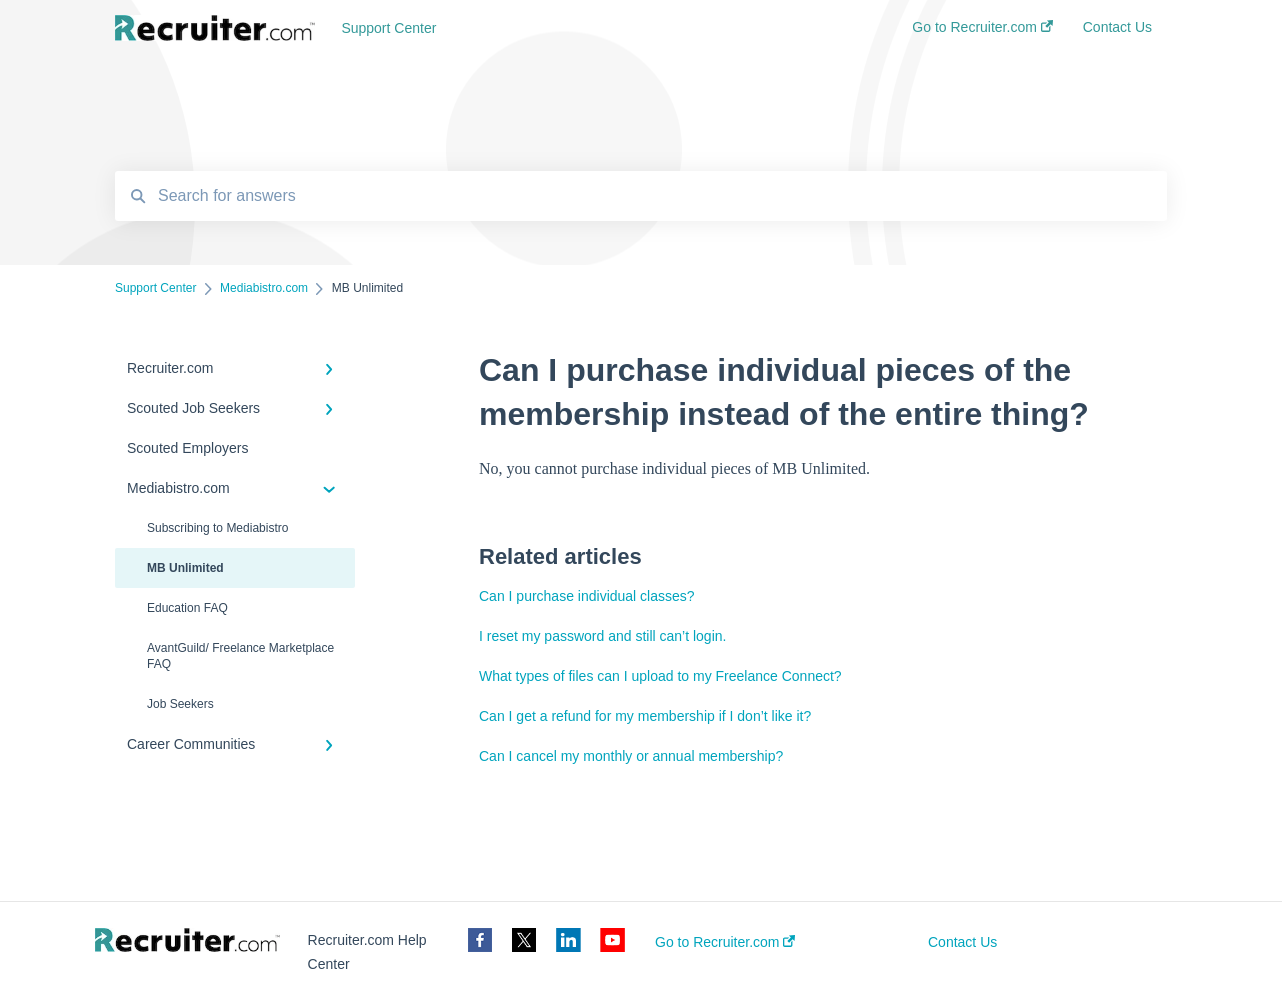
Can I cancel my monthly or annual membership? (631, 756)
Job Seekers (180, 704)
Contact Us (962, 942)
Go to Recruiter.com (725, 942)
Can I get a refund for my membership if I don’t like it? (645, 716)
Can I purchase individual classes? (587, 596)
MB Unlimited (185, 568)
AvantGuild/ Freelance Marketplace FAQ (240, 656)
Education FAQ (187, 608)
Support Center (388, 28)
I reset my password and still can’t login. (602, 636)
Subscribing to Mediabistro (217, 528)
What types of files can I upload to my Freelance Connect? (660, 676)
